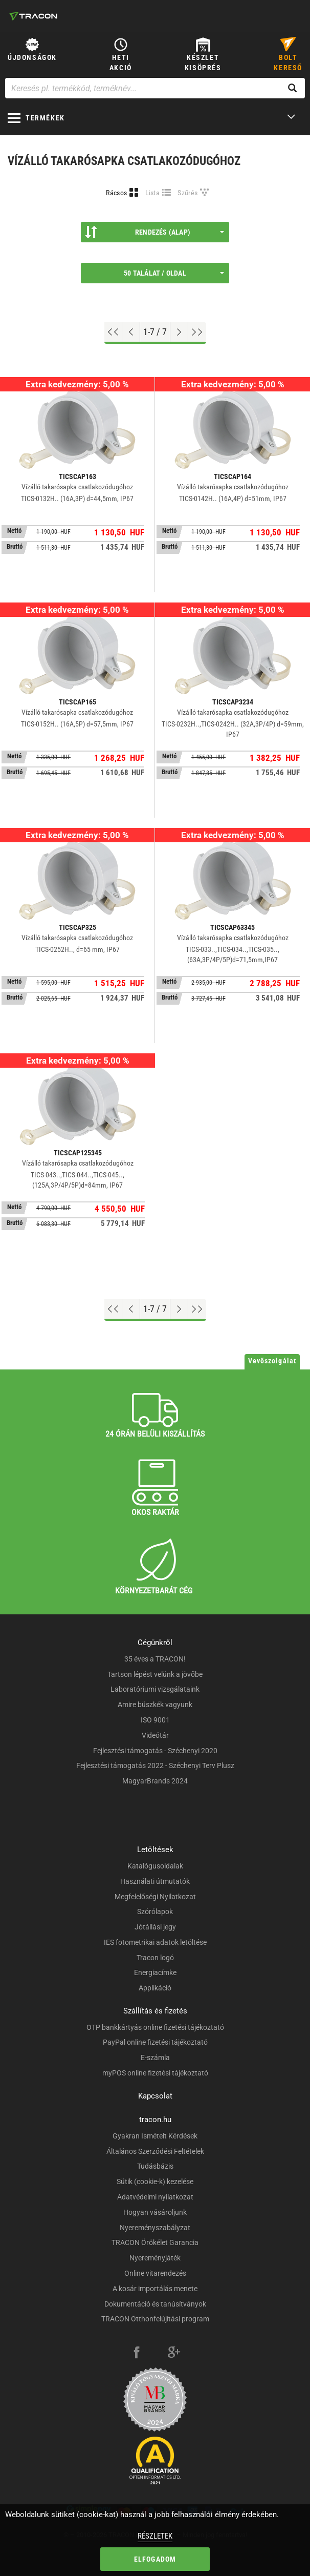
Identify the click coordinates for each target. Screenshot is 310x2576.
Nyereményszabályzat (155, 2228)
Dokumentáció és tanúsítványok (155, 2304)
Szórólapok (155, 1911)
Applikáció (155, 1988)
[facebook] (136, 2353)
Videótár (155, 1735)
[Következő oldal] (179, 332)
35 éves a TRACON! (155, 1659)
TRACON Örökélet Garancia (155, 2242)
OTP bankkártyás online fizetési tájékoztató (155, 2027)
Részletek (155, 2536)
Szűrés (187, 193)
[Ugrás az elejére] (113, 332)
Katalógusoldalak (155, 1866)
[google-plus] (174, 2353)
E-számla (155, 2057)
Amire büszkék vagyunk (155, 1704)
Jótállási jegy (155, 1927)
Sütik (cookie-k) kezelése (155, 2181)
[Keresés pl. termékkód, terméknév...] (155, 88)
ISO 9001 (155, 1720)
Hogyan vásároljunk (155, 2212)
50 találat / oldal (174, 273)
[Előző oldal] (131, 332)
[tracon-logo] (33, 16)
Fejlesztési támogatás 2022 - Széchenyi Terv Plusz (155, 1765)
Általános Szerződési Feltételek (155, 2151)
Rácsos (116, 193)
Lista (152, 193)
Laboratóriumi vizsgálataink (155, 1689)
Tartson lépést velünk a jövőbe (155, 1674)
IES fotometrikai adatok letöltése (155, 1942)
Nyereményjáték (155, 2258)
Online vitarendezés (155, 2273)
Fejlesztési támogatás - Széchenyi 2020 (155, 1751)
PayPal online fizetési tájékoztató (155, 2042)
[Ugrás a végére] (197, 332)
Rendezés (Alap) (154, 232)
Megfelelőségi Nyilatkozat (155, 1897)
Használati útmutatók (155, 1881)
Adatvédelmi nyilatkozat (155, 2197)
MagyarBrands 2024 (155, 1781)
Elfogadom (155, 2559)
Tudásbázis (155, 2166)
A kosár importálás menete (155, 2288)
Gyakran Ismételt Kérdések (155, 2136)
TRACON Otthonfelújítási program (155, 2319)
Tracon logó (155, 1958)
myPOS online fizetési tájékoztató (155, 2073)
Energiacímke (155, 1972)
